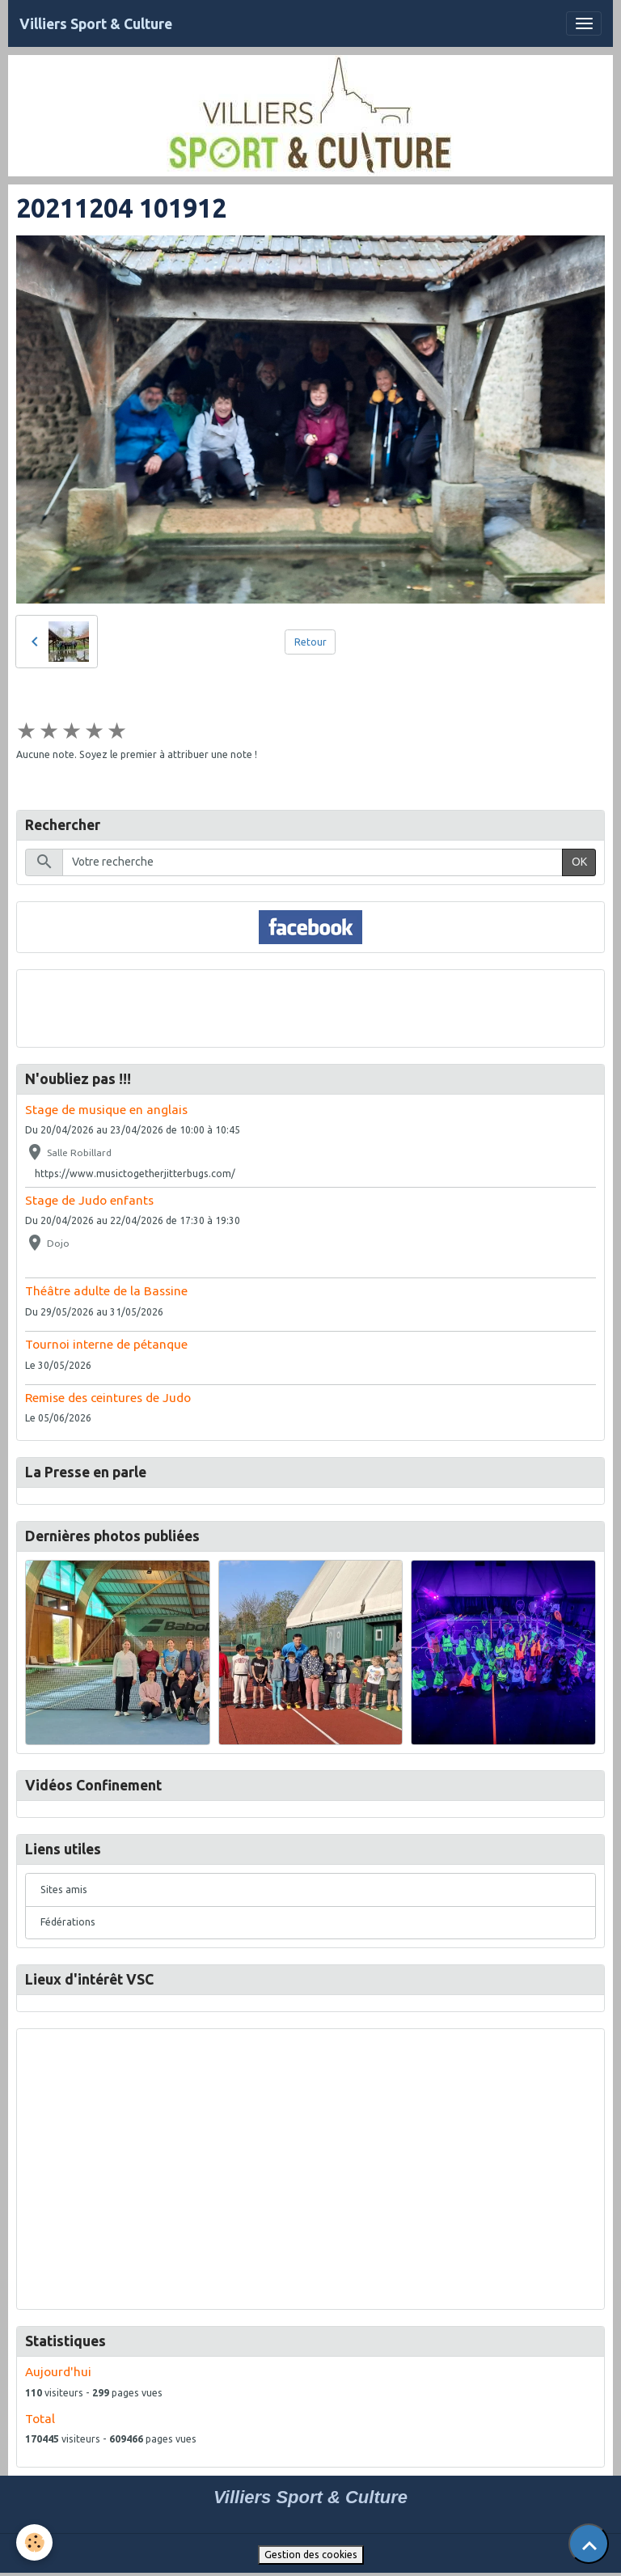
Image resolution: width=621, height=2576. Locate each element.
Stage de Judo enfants (89, 1200)
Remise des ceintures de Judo (108, 1398)
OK (579, 861)
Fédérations (67, 1922)
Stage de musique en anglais (106, 1109)
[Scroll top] (588, 2543)
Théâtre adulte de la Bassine (106, 1291)
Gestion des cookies (310, 2554)
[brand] (95, 23)
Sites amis (63, 1889)
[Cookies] (34, 2542)
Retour (310, 642)
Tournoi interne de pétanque (106, 1344)
